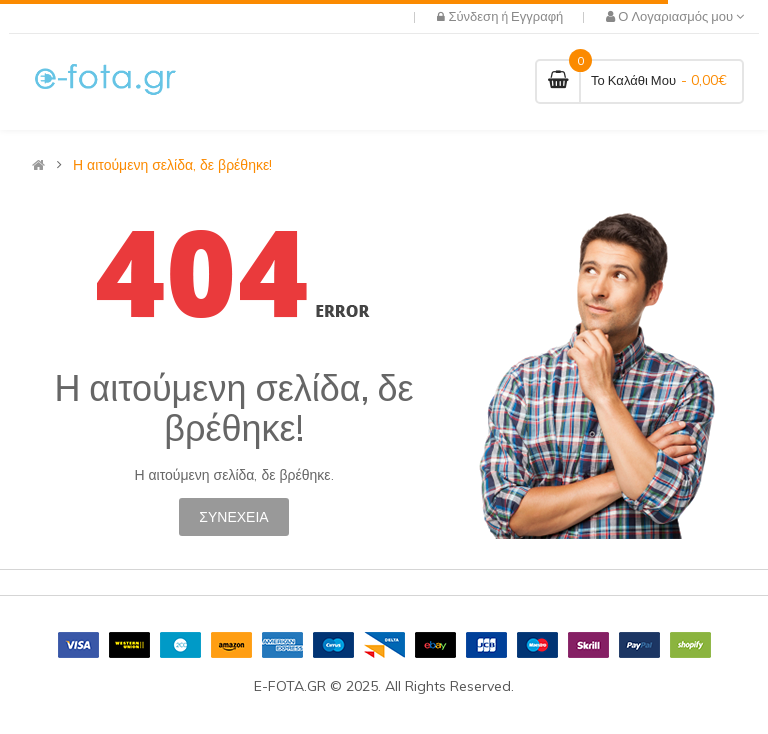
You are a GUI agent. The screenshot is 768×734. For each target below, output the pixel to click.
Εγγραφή (537, 16)
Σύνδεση (474, 16)
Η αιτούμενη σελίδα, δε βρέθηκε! (172, 165)
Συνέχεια (233, 517)
